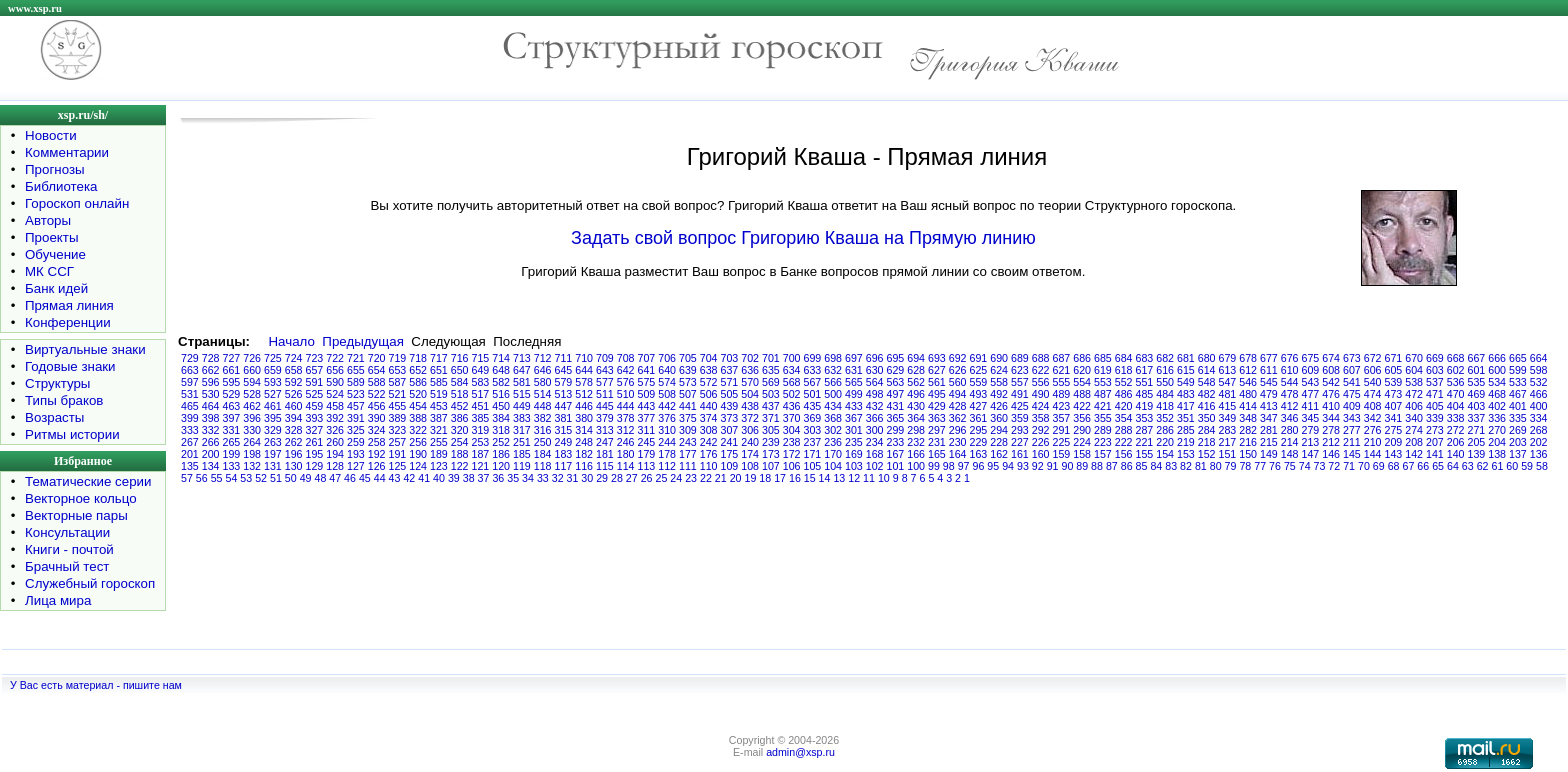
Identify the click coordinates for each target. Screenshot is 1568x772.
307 (730, 430)
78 (1245, 466)
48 (320, 478)
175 (730, 454)
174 (750, 454)
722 (335, 358)
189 (439, 454)
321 (439, 430)
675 (1311, 358)
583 (481, 382)
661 (232, 370)
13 (839, 478)
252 (501, 442)
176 (709, 454)
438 (750, 406)
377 (647, 418)
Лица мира (58, 600)
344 (1331, 418)
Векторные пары (76, 515)
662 (211, 370)
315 (564, 430)
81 (1201, 466)
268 (1539, 430)
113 (647, 466)
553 (1103, 382)
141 (1435, 454)
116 (584, 466)
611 (1269, 370)
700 (792, 358)
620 (1082, 370)
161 (1020, 454)
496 (916, 394)
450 (501, 406)
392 (335, 418)
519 (439, 394)
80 (1216, 466)
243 (688, 442)
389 (398, 418)
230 (958, 442)
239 (771, 442)
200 (211, 454)
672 (1373, 358)
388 (418, 418)
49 (306, 478)
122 (460, 466)
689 (1020, 358)
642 (626, 370)
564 (875, 382)
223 (1103, 442)
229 (979, 442)
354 (1124, 418)
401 (1518, 406)
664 (1539, 358)
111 (688, 466)
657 (315, 370)
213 (1311, 442)
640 (667, 370)
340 (1414, 418)
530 (211, 394)
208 (1414, 442)
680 (1207, 358)
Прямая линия (69, 305)
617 (1145, 370)
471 (1435, 394)
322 (418, 430)
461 (273, 406)
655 (356, 370)
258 (377, 442)
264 (252, 442)
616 (1165, 370)
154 (1165, 454)
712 (543, 358)
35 (513, 478)
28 (617, 478)
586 (418, 382)
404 (1456, 406)
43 (395, 478)
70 (1364, 466)
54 (231, 478)
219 (1186, 442)
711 (564, 358)
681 (1186, 358)
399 (190, 418)
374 (709, 418)
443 (647, 406)
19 (750, 478)
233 (896, 442)
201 (190, 454)
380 (584, 418)
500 (833, 394)
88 (1097, 466)
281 (1269, 430)
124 (418, 466)
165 (937, 454)
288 (1124, 430)
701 (771, 358)
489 (1062, 394)
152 (1207, 454)
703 (730, 358)
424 (1041, 406)
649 (481, 370)
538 (1414, 382)
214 (1290, 442)
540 (1373, 382)
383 (522, 418)
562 (916, 382)
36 (498, 478)
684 (1124, 358)
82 (1186, 466)
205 (1477, 442)
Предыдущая (363, 341)
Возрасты (54, 417)
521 (398, 394)
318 (501, 430)
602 (1456, 370)
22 (706, 478)
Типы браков (64, 400)
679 (1228, 358)
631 (854, 370)
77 (1260, 466)
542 (1331, 382)
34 (528, 478)
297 (937, 430)
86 (1127, 466)
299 (896, 430)
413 (1269, 406)
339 (1435, 418)
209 (1394, 442)
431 (896, 406)
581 (522, 382)
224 (1082, 442)
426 (999, 406)
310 (667, 430)
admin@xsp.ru (800, 752)
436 (792, 406)
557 (1020, 382)
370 (792, 418)
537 (1435, 382)
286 (1165, 430)
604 (1414, 370)
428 (958, 406)
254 (460, 442)
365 (896, 418)
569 (771, 382)
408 (1373, 406)
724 (294, 358)
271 (1477, 430)
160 (1041, 454)
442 (667, 406)
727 (232, 358)
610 (1290, 370)
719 (398, 358)
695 (896, 358)
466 (1539, 394)
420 (1124, 406)
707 (647, 358)
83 (1171, 466)
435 (813, 406)
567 (813, 382)
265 (232, 442)
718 (418, 358)
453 (439, 406)
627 (937, 370)
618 (1124, 370)
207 (1435, 442)
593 (273, 382)
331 (232, 430)
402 (1497, 406)
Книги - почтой (69, 549)
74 (1305, 466)
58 (1542, 466)
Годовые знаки (70, 366)
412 (1290, 406)
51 (276, 478)
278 (1331, 430)
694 (916, 358)
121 (481, 466)
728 (211, 358)
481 (1228, 394)
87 (1112, 466)
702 (750, 358)
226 (1041, 442)
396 (252, 418)
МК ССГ (49, 271)
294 (999, 430)
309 (688, 430)
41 (424, 478)
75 (1290, 466)
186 (501, 454)
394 (294, 418)
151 (1228, 454)
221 (1145, 442)
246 (626, 442)
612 (1248, 370)
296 (958, 430)
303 (813, 430)
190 (418, 454)
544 (1290, 382)
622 (1041, 370)
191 (398, 454)
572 (709, 382)
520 (418, 394)
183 (564, 454)
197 (273, 454)
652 (418, 370)
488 (1082, 394)
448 (543, 406)
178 (667, 454)
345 (1311, 418)
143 (1394, 454)
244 (667, 442)
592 (294, 382)
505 (730, 394)
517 (481, 394)
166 (916, 454)
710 (584, 358)
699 (813, 358)
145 (1352, 454)
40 (439, 478)
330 (252, 430)
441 (688, 406)
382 (543, 418)
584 (460, 382)
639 (688, 370)
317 (522, 430)
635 (771, 370)
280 (1290, 430)
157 (1103, 454)
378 (626, 418)
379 (605, 418)
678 (1248, 358)
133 (232, 466)
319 (481, 430)
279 (1311, 430)
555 (1062, 382)
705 (688, 358)
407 (1394, 406)
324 (377, 430)
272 (1456, 430)
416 (1207, 406)
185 (522, 454)
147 (1311, 454)
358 (1041, 418)
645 (564, 370)
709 (605, 358)
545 (1269, 382)
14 (825, 478)
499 (854, 394)
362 (958, 418)
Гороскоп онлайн (77, 203)
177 (688, 454)
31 (573, 478)
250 (543, 442)
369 (813, 418)
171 (813, 454)
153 (1186, 454)
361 (979, 418)
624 (999, 370)
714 (501, 358)
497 (896, 394)
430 (916, 406)
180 (626, 454)
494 (958, 394)
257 (398, 442)
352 (1165, 418)
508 (667, 394)
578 (584, 382)
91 (1053, 466)
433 (854, 406)
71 (1349, 466)
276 (1373, 430)
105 (813, 466)
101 (896, 466)
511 (605, 394)
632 (833, 370)
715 (481, 358)
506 (709, 394)
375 (688, 418)
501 (813, 394)
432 (875, 406)
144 (1373, 454)
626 (958, 370)
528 (252, 394)
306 (750, 430)
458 (335, 406)
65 (1438, 466)
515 (522, 394)
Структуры (57, 383)
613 (1228, 370)
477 (1311, 394)
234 (875, 442)
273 (1435, 430)
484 (1165, 394)
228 (999, 442)
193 (356, 454)
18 (765, 478)
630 (875, 370)
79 (1231, 466)
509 (647, 394)
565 (854, 382)
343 (1352, 418)
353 (1145, 418)
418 (1165, 406)
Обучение (55, 254)
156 (1124, 454)
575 (647, 382)
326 (335, 430)
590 (335, 382)
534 (1497, 382)
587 (398, 382)
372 (750, 418)
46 (350, 478)
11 (869, 478)
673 (1352, 358)
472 (1414, 394)
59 (1527, 466)
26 (647, 478)
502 (792, 394)
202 (1539, 442)
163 (979, 454)
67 (1409, 466)
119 (522, 466)
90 (1067, 466)
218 (1207, 442)
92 (1038, 466)
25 (662, 478)
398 (211, 418)
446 (584, 406)
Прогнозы (55, 169)
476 (1331, 394)
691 (979, 358)
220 (1165, 442)
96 (978, 466)
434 (833, 406)
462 (252, 406)
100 (916, 466)
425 (1020, 406)
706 (667, 358)
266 (211, 442)
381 (564, 418)
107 (771, 466)
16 (795, 478)
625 (979, 370)
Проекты (51, 237)
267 (190, 442)
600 (1497, 370)
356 (1082, 418)
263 (273, 442)
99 (934, 466)
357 (1062, 418)
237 (813, 442)
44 (380, 478)
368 (833, 418)
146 (1331, 454)
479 (1269, 394)
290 (1082, 430)
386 (460, 418)
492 (999, 394)
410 (1331, 406)
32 (558, 478)
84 (1156, 466)
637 (730, 370)
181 (605, 454)
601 (1477, 370)
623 (1020, 370)
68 (1394, 466)
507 (688, 394)
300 (875, 430)
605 (1394, 370)
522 (377, 394)
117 (564, 466)
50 (291, 478)
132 (252, 466)
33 (543, 478)
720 (377, 358)
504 (750, 394)
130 (294, 466)
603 (1435, 370)
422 (1082, 406)
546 (1248, 382)
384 (501, 418)
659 (273, 370)
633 (813, 370)
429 (937, 406)
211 (1352, 442)
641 (647, 370)
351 (1186, 418)
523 (356, 394)
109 (730, 466)
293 (1020, 430)
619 (1103, 370)
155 (1145, 454)
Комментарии (67, 152)
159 (1062, 454)
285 (1186, 430)
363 (937, 418)
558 (999, 382)
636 (750, 370)
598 (1539, 370)
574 (667, 382)
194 (335, 454)
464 (211, 406)
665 (1518, 358)
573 (688, 382)
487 (1103, 394)
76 (1275, 466)
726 (252, 358)
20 (736, 478)
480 (1248, 394)
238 (792, 442)
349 (1228, 418)
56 (202, 478)
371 (771, 418)
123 (439, 466)
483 (1186, 394)
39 (454, 478)
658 (294, 370)
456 (377, 406)
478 (1290, 394)
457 (356, 406)
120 (501, 466)
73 (1320, 466)
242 (709, 442)
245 (647, 442)
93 (1023, 466)
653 (398, 370)
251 (522, 442)
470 (1456, 394)
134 (211, 466)
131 (273, 466)
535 (1477, 382)
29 (602, 478)
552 (1124, 382)
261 (315, 442)
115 (605, 466)
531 (190, 394)
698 (833, 358)
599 (1518, 370)
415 (1228, 406)
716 (460, 358)
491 (1020, 394)
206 (1456, 442)
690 (999, 358)
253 (481, 442)
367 (854, 418)
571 (730, 382)
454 (418, 406)
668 (1456, 358)
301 (854, 430)
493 (979, 394)
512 (584, 394)
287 (1145, 430)
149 (1269, 454)
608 (1331, 370)
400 (1539, 406)
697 (854, 358)
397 (232, 418)
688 (1041, 358)
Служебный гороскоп (90, 583)
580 (543, 382)
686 (1082, 358)
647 (522, 370)
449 (522, 406)
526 (294, 394)
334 (1539, 418)
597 (190, 382)
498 (875, 394)
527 (273, 394)
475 (1352, 394)
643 (605, 370)
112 (667, 466)
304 (792, 430)
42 (409, 478)
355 (1103, 418)
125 (398, 466)
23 (691, 478)
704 (709, 358)
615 (1186, 370)
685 (1103, 358)
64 (1453, 466)
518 (460, 394)
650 (460, 370)
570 (750, 382)
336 (1497, 418)
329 (273, 430)
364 (916, 418)
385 (481, 418)
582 (501, 382)
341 (1394, 418)
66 (1423, 466)
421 (1103, 406)
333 (190, 430)
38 (469, 478)
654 (377, 370)
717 (439, 358)
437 (771, 406)
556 (1041, 382)
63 (1468, 466)
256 (418, 442)
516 (501, 394)
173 (771, 454)
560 (958, 382)
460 (294, 406)
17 (780, 478)
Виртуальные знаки (85, 349)
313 (605, 430)
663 (190, 370)
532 (1539, 382)
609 (1311, 370)
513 (564, 394)
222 (1124, 442)
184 (543, 454)
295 (979, 430)
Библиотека (61, 186)
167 (896, 454)
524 (335, 394)
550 (1165, 382)
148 (1290, 454)
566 (833, 382)
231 (937, 442)
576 (626, 382)
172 (792, 454)
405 (1435, 406)
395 (273, 418)
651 (439, 370)
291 (1062, 430)
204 (1497, 442)
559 (979, 382)
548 (1207, 382)
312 (626, 430)
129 (315, 466)
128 (335, 466)
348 (1248, 418)
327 (315, 430)
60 (1512, 466)
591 (315, 382)
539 (1394, 382)
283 (1228, 430)
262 (294, 442)
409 (1352, 406)
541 (1352, 382)
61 (1497, 466)
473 (1394, 394)
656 (335, 370)
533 (1518, 382)
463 (232, 406)
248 (584, 442)
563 (896, 382)
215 (1269, 442)
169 (854, 454)
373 (730, 418)
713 (522, 358)
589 (356, 382)
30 (587, 478)
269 (1518, 430)
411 (1311, 406)
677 (1269, 358)
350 (1207, 418)
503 (771, 394)
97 (964, 466)
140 (1456, 454)
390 (377, 418)
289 (1103, 430)
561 (937, 382)
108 (750, 466)
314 (584, 430)
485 (1145, 394)
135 (190, 466)
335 (1518, 418)
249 (564, 442)
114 (626, 466)
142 (1414, 454)
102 (875, 466)
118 (543, 466)
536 (1456, 382)
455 (398, 406)
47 (335, 478)
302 (833, 430)
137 (1518, 454)
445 (605, 406)
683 (1145, 358)
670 (1414, 358)
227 (1020, 442)
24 (676, 478)
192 (377, 454)
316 (543, 430)
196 (294, 454)
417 (1186, 406)
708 (626, 358)
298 (916, 430)
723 (315, 358)
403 (1477, 406)
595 (232, 382)
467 (1518, 394)
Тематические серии (88, 481)
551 (1145, 382)
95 (993, 466)
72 (1334, 466)
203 (1518, 442)
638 (709, 370)
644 (584, 370)
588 (377, 382)
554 (1082, 382)
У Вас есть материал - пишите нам (96, 685)
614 (1207, 370)
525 (315, 394)
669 (1435, 358)
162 (999, 454)
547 (1228, 382)
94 (1008, 466)
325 (356, 430)
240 (750, 442)
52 (261, 478)
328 (294, 430)
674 (1331, 358)
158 (1082, 454)
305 (771, 430)
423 (1062, 406)
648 (501, 370)
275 (1394, 430)
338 (1456, 418)
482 (1207, 394)
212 (1331, 442)
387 (439, 418)
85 (1142, 466)
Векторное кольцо (81, 498)
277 (1352, 430)
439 (730, 406)
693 (937, 358)
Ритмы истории (72, 434)
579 (564, 382)
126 (377, 466)
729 (190, 358)
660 (252, 370)
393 (315, 418)
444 (626, 406)
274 (1414, 430)
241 (730, 442)
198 (252, 454)
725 (273, 358)
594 (252, 382)
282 (1248, 430)
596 (211, 382)
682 (1165, 358)
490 (1041, 394)
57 (187, 478)
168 (875, 454)
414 (1248, 406)
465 (190, 406)
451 (481, 406)
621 (1062, 370)
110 (709, 466)
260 (335, 442)
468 (1497, 394)
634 (792, 370)
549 (1186, 382)
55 (217, 478)
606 (1373, 370)
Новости (51, 135)
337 (1477, 418)
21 (721, 478)
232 (916, 442)
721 (356, 358)
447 (564, 406)
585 (439, 382)
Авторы (48, 220)
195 (315, 454)
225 (1062, 442)
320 (460, 430)
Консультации (67, 532)
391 (356, 418)
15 (810, 478)
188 (460, 454)
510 (626, 394)
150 (1248, 454)
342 (1373, 418)
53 (246, 478)
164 (958, 454)
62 (1483, 466)
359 (1020, 418)
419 (1145, 406)
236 (833, 442)
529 (232, 394)
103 (854, 466)
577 (605, 382)
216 (1248, 442)
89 (1082, 466)
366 (875, 418)
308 (709, 430)
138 (1497, 454)
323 (398, 430)
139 (1477, 454)
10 (884, 478)
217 (1228, 442)
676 (1290, 358)
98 (949, 466)
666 (1497, 358)
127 (356, 466)
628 (916, 370)
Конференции (68, 322)
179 (647, 454)
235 (854, 442)
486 (1124, 394)
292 (1041, 430)
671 (1394, 358)
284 (1207, 430)
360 (999, 418)
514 (543, 394)
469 (1477, 394)
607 (1352, 370)
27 (632, 478)
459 (315, 406)
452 (460, 406)
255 (439, 442)
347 (1269, 418)
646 (543, 370)
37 (484, 478)
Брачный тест (67, 566)
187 (481, 454)
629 (896, 370)
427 (979, 406)
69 (1379, 466)
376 (667, 418)
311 (647, 430)
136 (1539, 454)
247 (605, 442)
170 (833, 454)
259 (356, 442)
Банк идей (56, 288)
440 (709, 406)
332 (211, 430)
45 (365, 478)
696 (875, 358)
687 (1062, 358)
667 (1477, 358)
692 (958, 358)
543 (1311, 382)
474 (1373, 394)
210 (1373, 442)
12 (854, 478)
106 (792, 466)
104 (833, 466)
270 (1497, 430)
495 (937, 394)
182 (584, 454)
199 (232, 454)
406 (1414, 406)
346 (1290, 418)
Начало (291, 341)
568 (792, 382)
